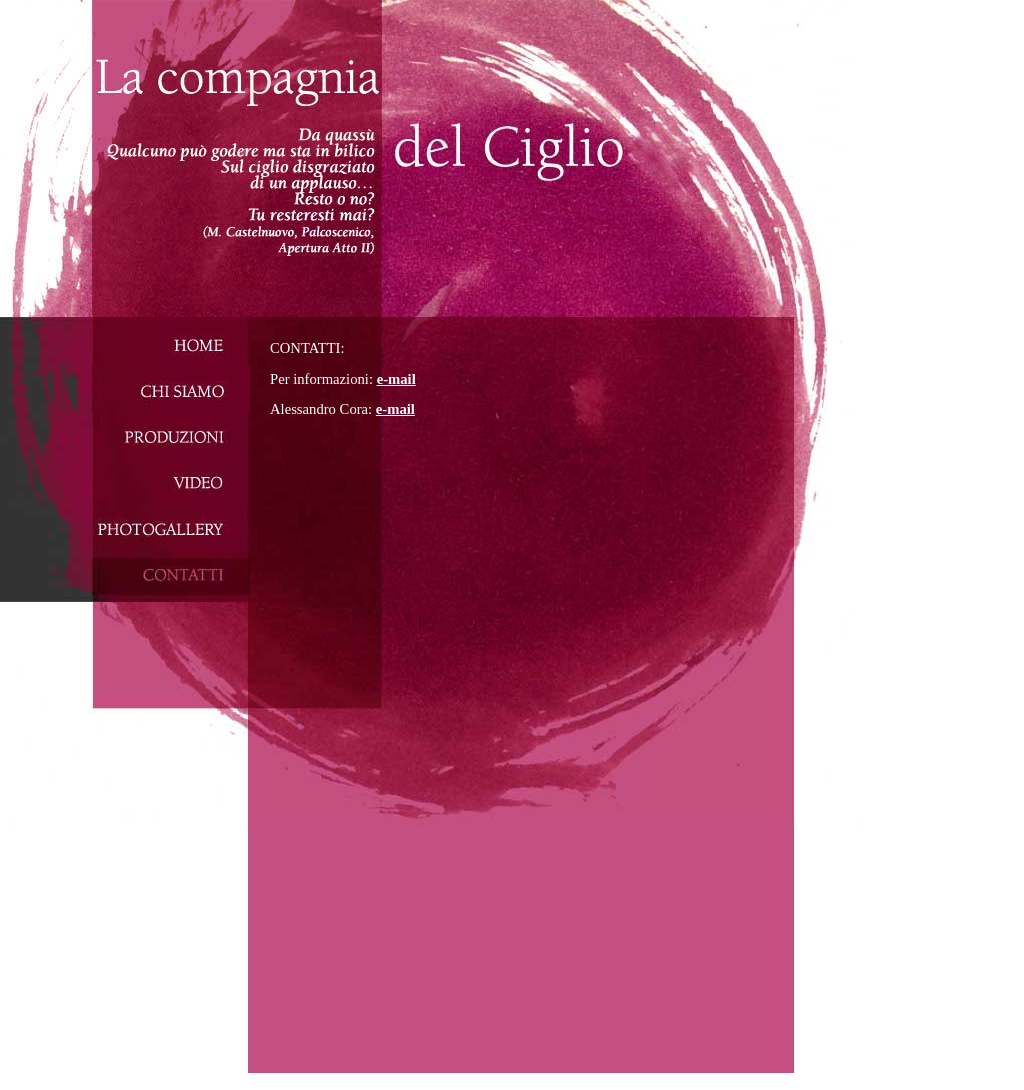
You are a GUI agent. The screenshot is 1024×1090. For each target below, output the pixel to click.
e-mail (396, 379)
